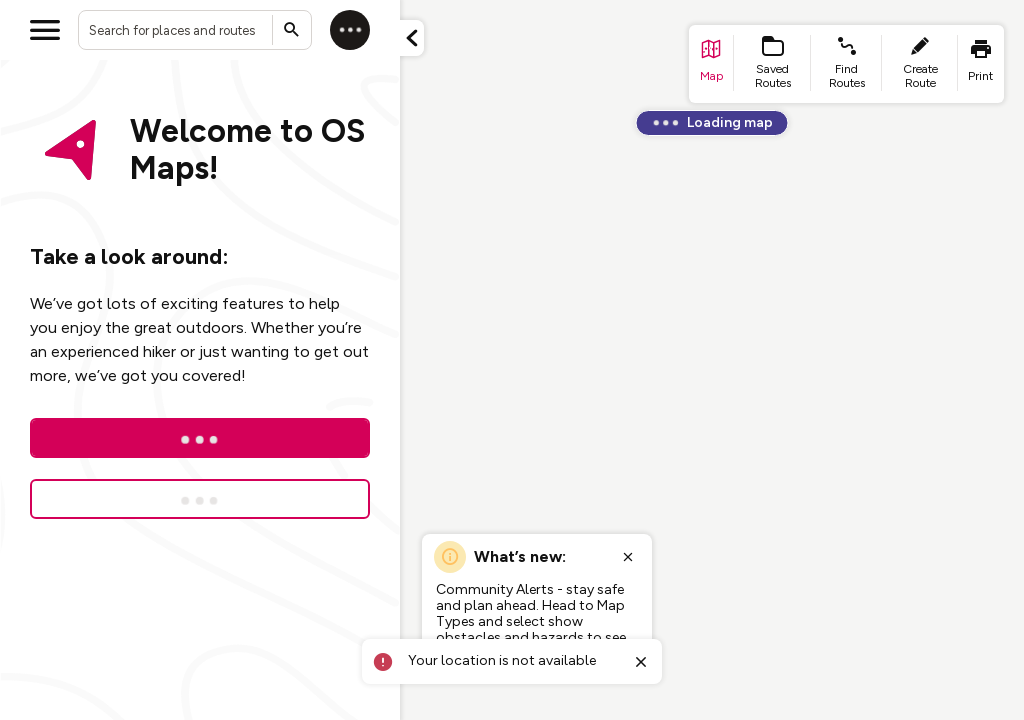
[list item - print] (981, 64)
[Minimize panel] (412, 38)
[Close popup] (628, 557)
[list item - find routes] (846, 64)
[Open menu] (45, 30)
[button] (412, 38)
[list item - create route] (920, 64)
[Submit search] (292, 30)
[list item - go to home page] (711, 64)
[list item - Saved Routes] (773, 64)
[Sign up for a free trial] (200, 499)
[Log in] (350, 30)
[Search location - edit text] (195, 30)
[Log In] (200, 438)
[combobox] (195, 30)
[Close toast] (641, 662)
